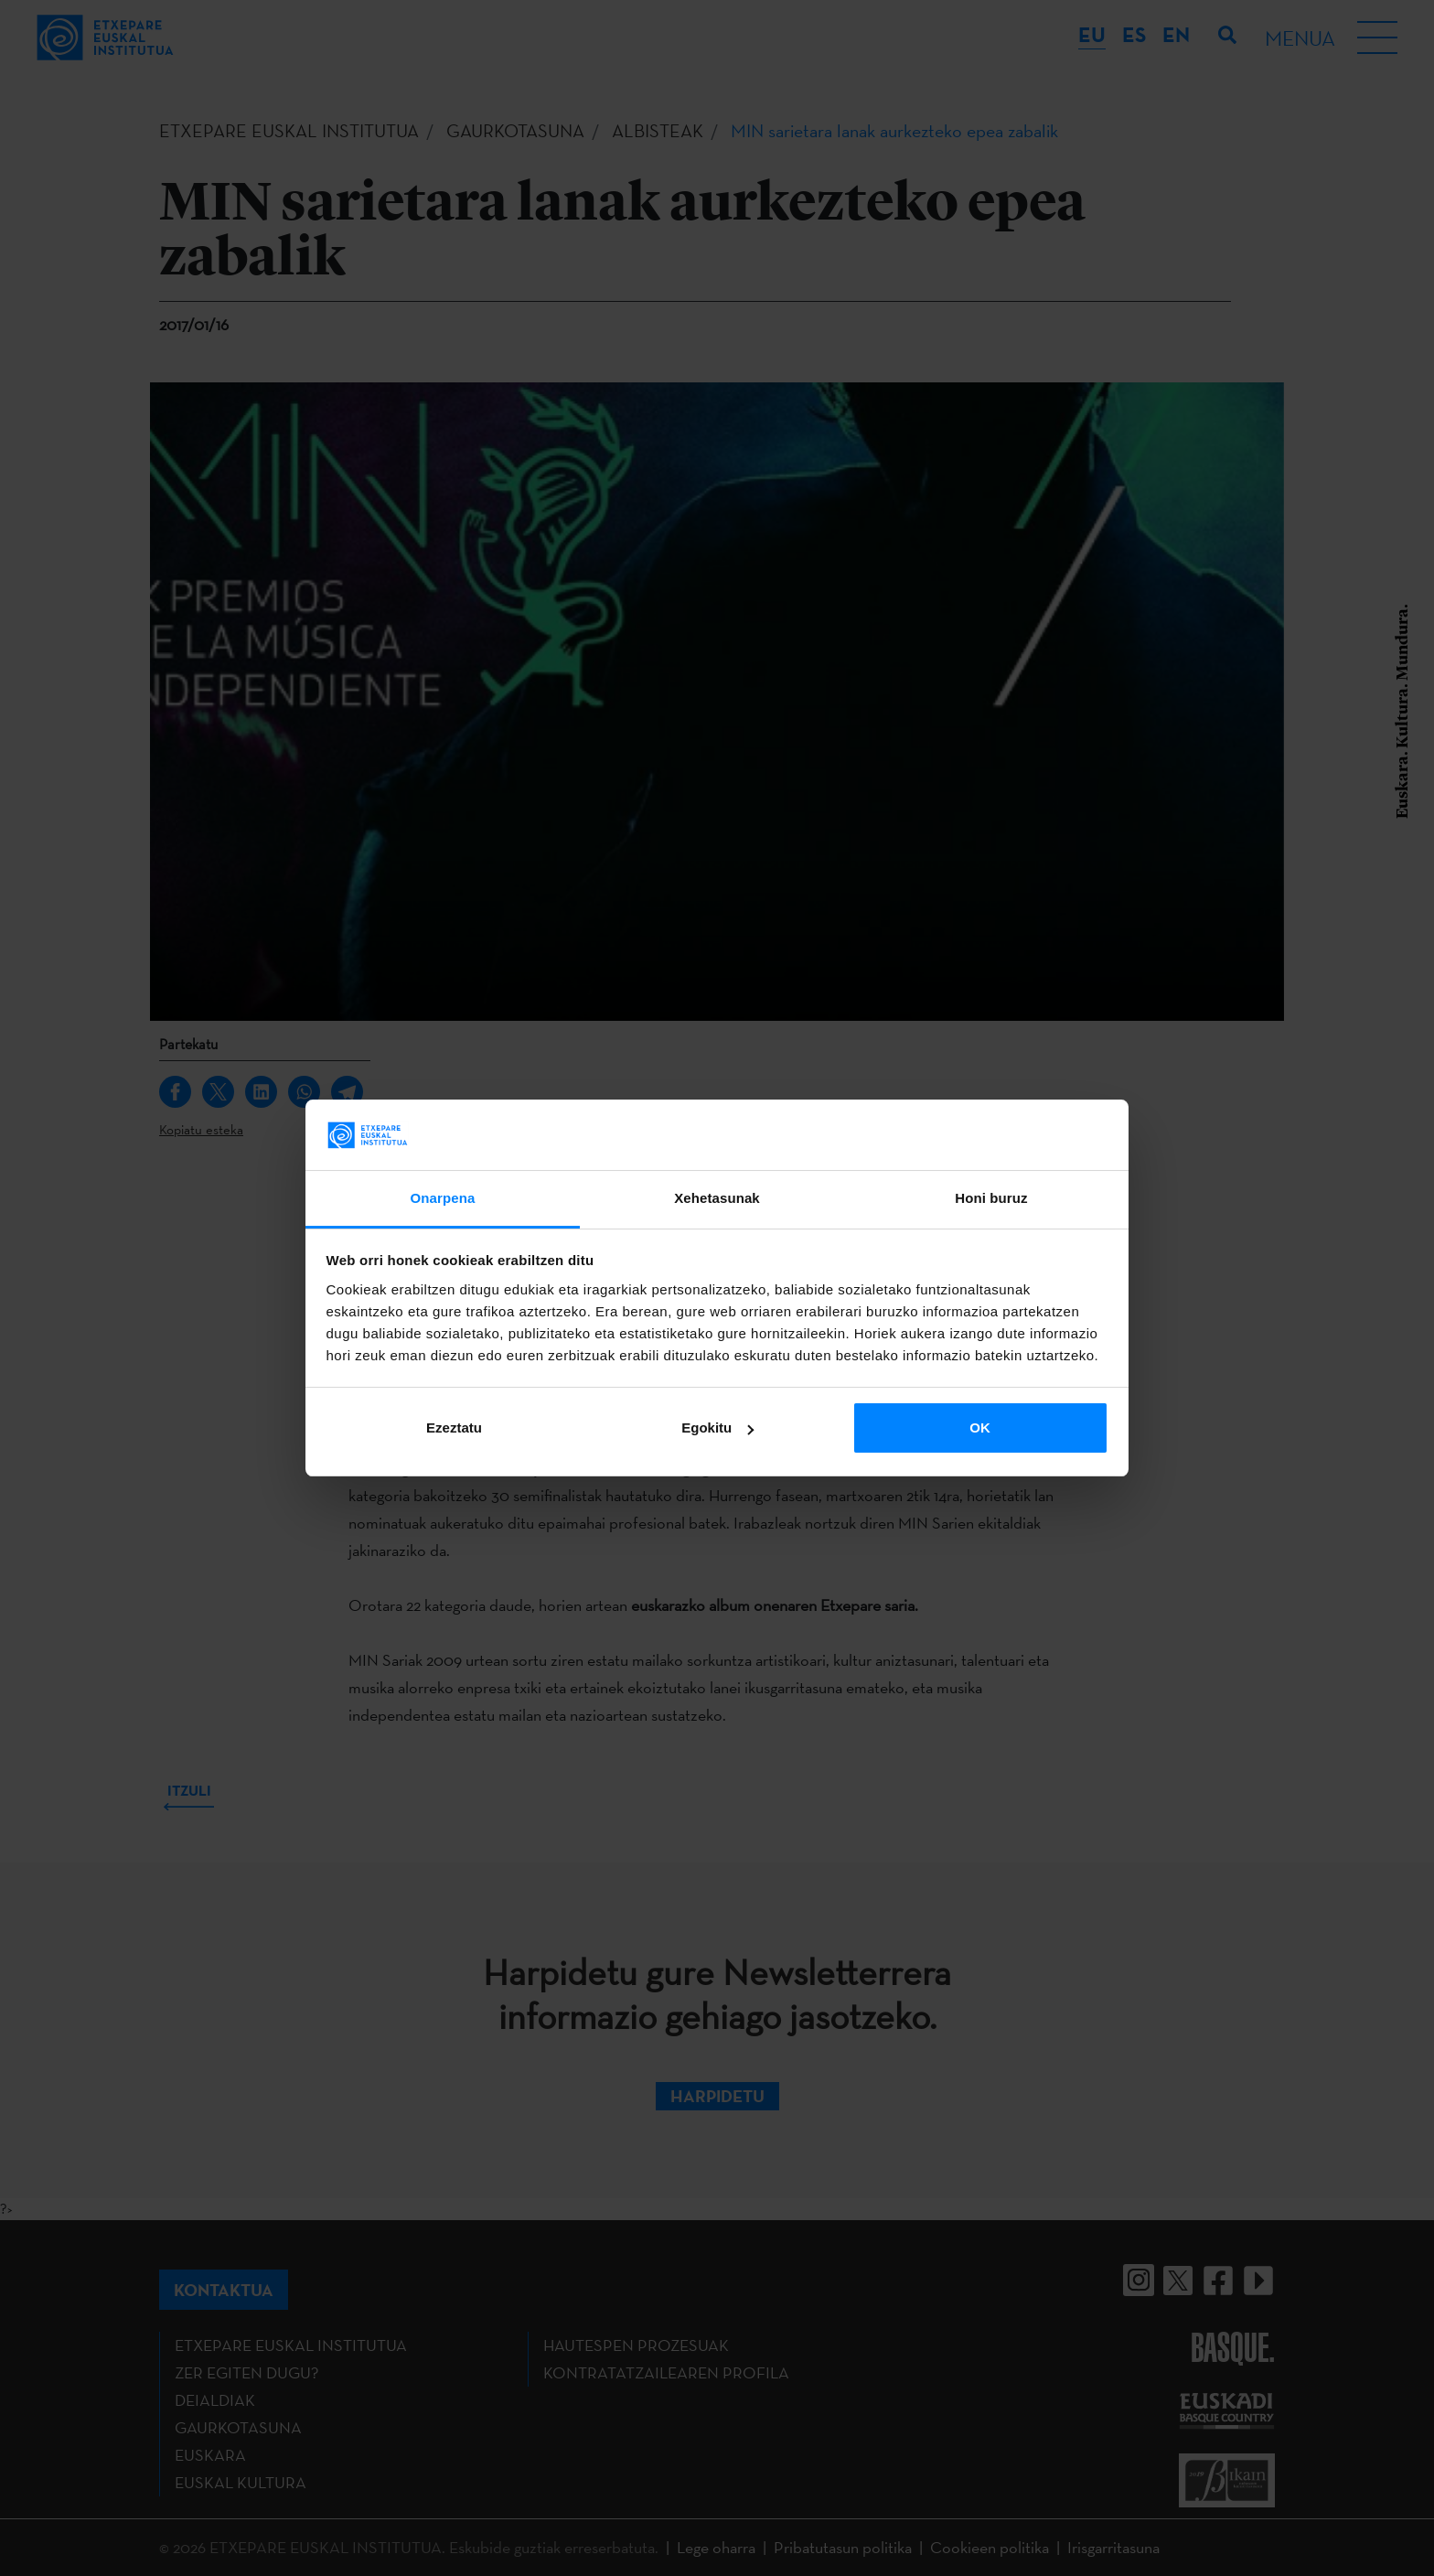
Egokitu (717, 1427)
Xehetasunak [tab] (717, 1198)
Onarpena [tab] (443, 1198)
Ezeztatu (454, 1427)
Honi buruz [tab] (991, 1198)
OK (979, 1427)
